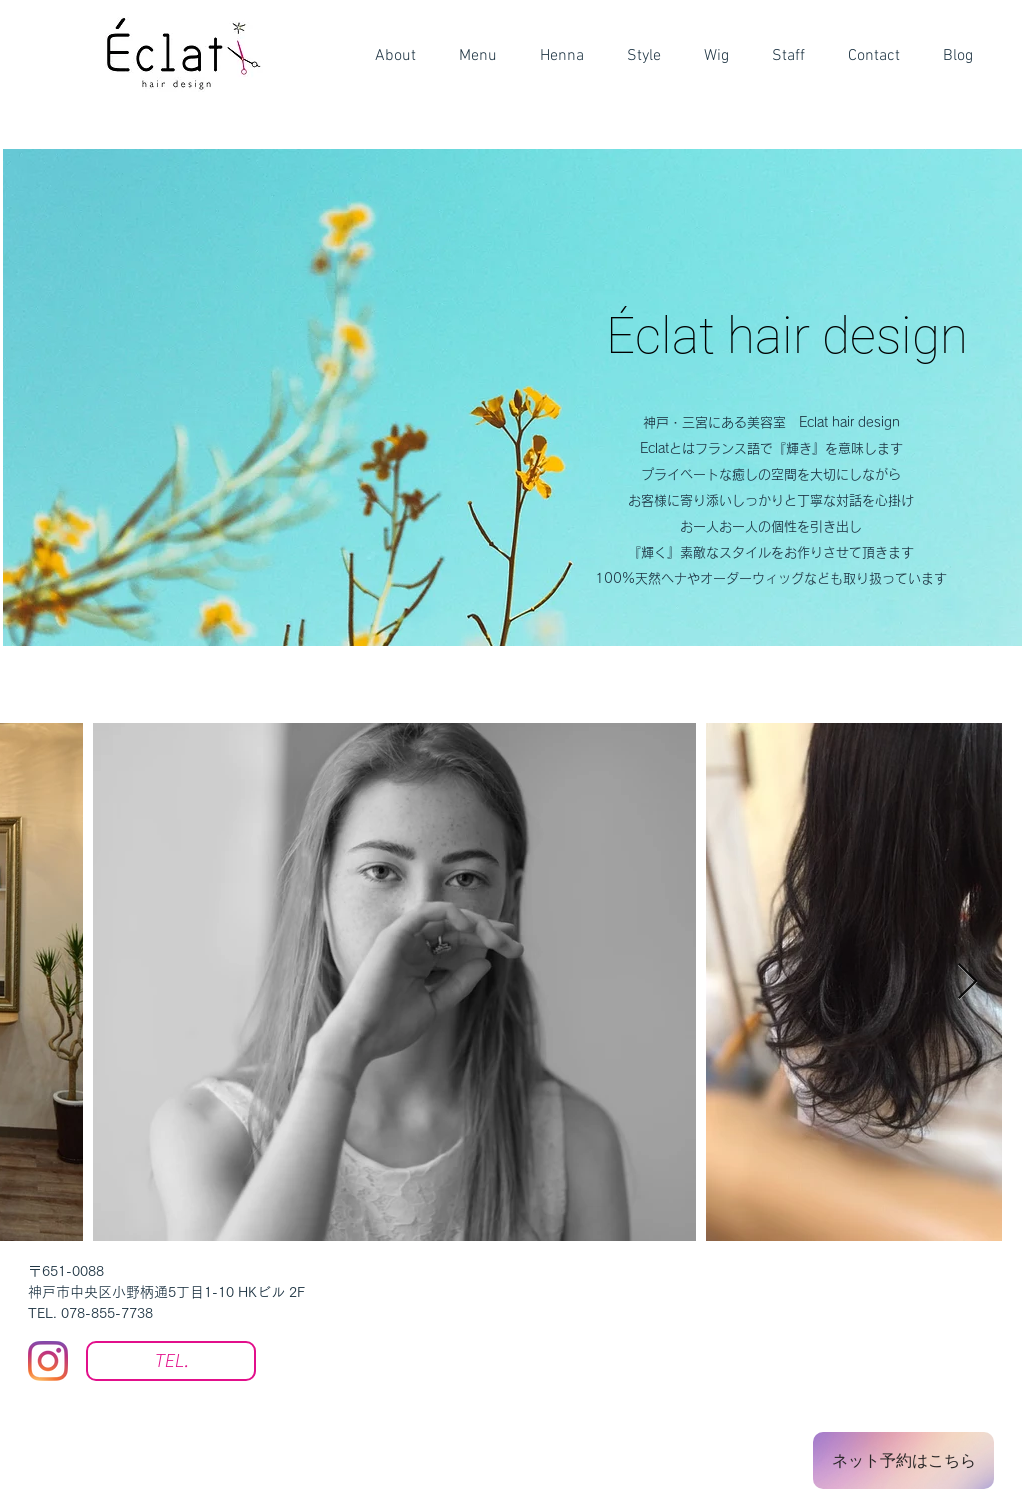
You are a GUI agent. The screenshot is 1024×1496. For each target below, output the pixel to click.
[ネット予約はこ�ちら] (903, 1460)
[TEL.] (171, 1361)
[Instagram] (48, 1361)
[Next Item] (967, 982)
